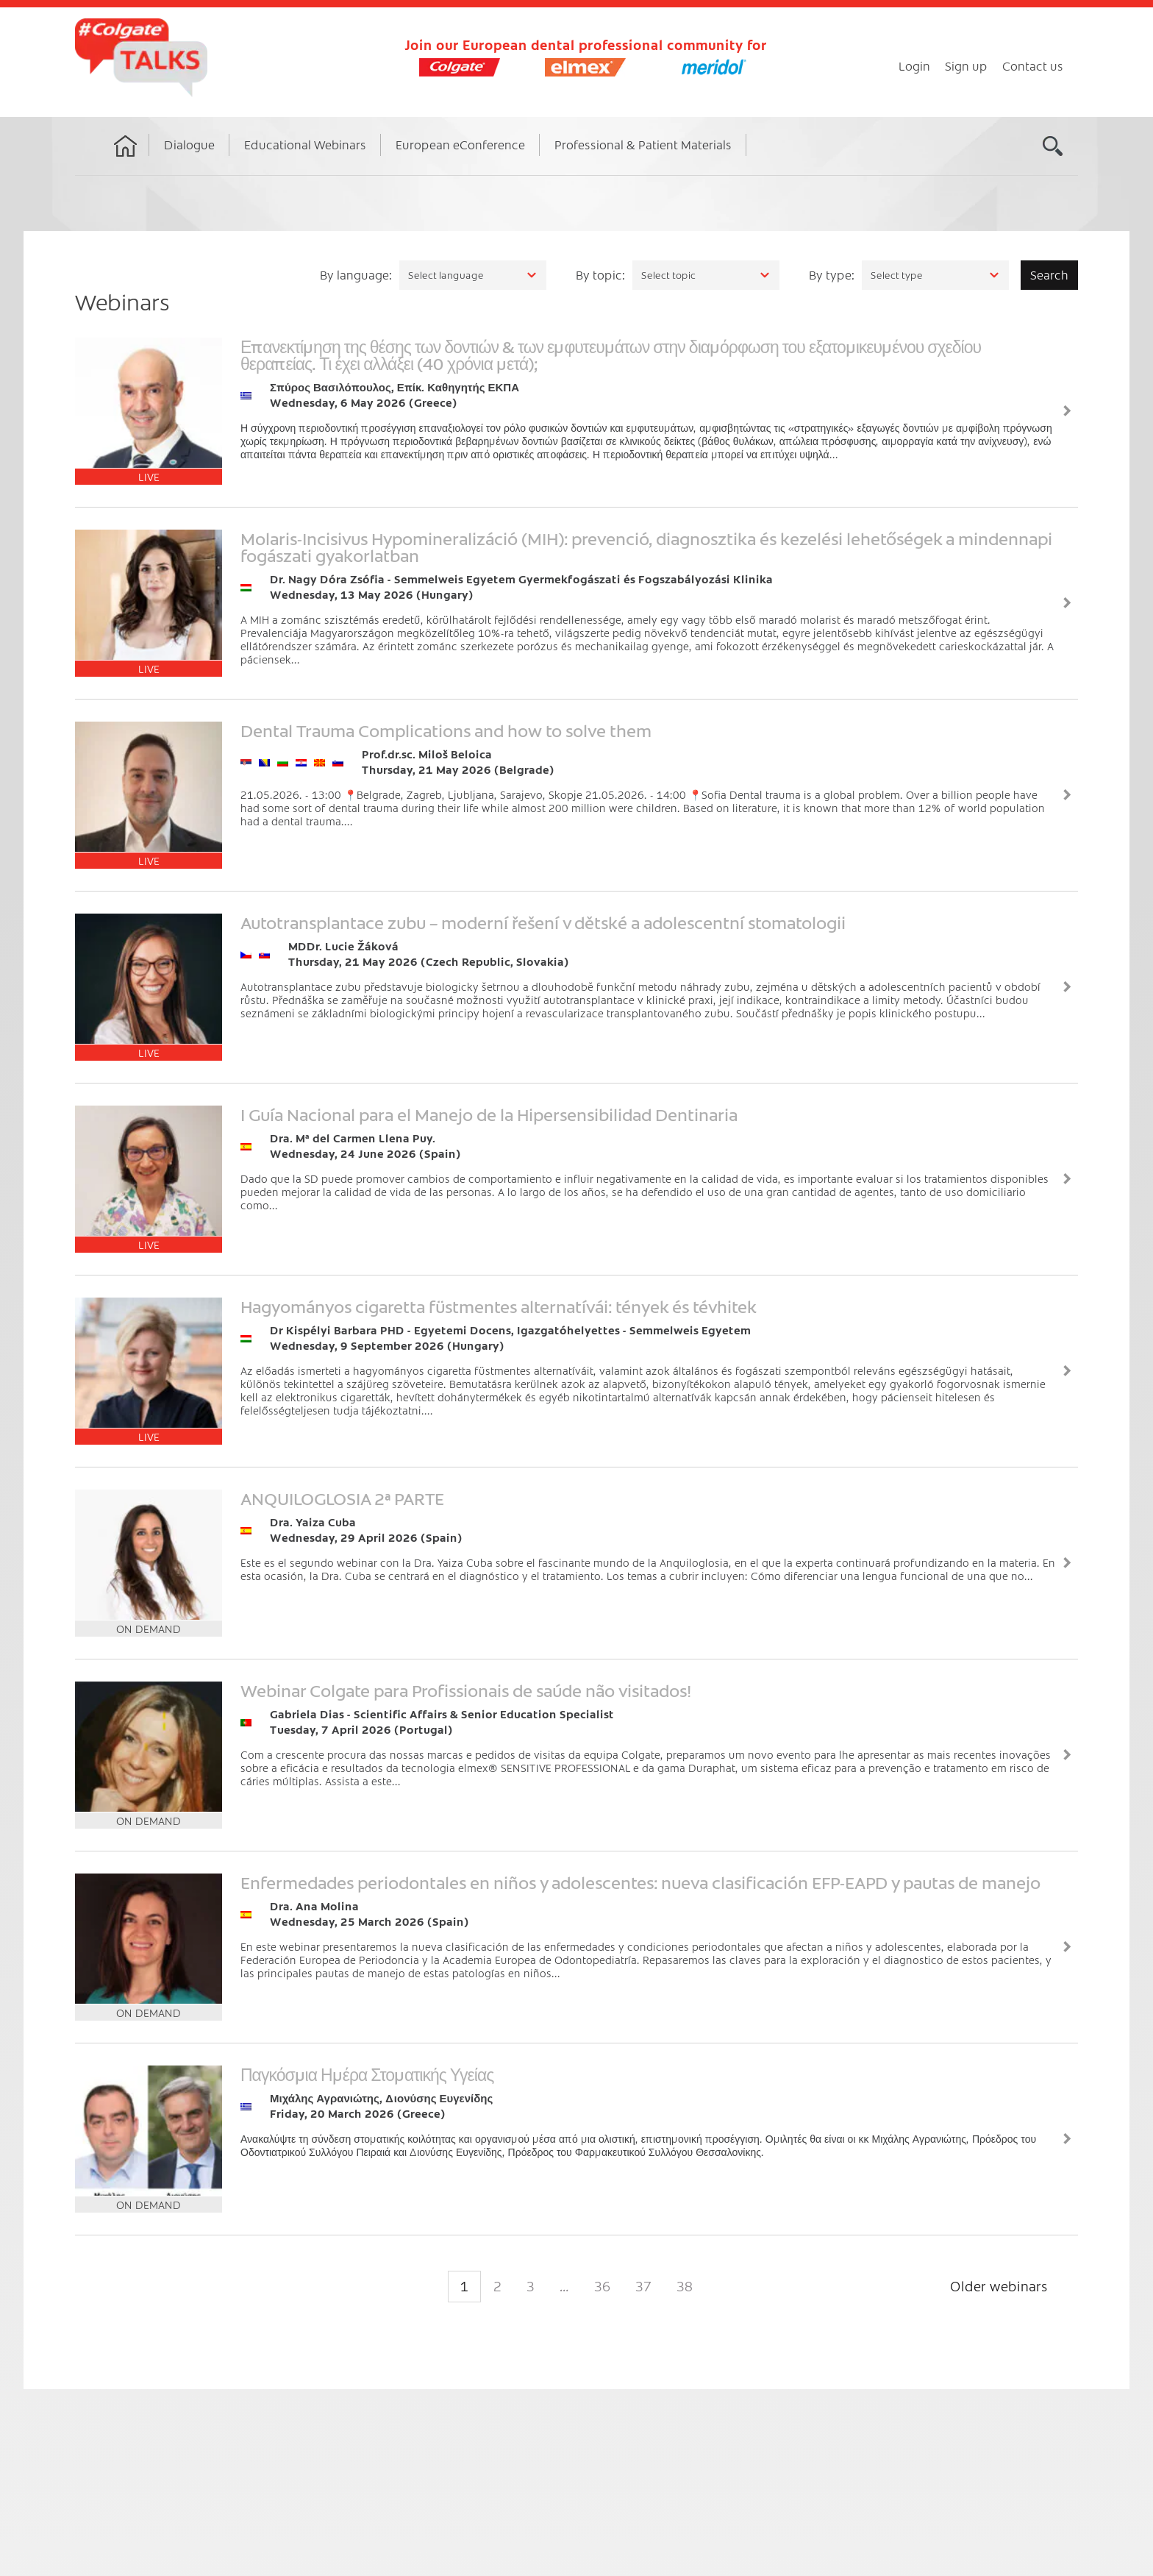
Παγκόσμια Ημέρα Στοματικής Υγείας (366, 2073)
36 (602, 2286)
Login (914, 65)
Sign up (966, 65)
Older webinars (999, 2286)
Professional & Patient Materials (643, 144)
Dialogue (189, 144)
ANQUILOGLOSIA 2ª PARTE (342, 1497)
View (1067, 411)
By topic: (600, 274)
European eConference (460, 144)
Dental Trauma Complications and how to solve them (446, 729)
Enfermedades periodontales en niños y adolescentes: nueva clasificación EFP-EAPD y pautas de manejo (640, 1881)
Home (126, 160)
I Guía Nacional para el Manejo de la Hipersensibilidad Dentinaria (489, 1113)
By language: (356, 274)
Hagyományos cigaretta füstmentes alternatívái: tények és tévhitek (498, 1305)
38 (685, 2286)
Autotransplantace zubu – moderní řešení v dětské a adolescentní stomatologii (543, 921)
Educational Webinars (305, 144)
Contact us (1032, 65)
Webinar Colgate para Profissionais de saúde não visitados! (465, 1689)
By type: (831, 274)
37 (643, 2286)
